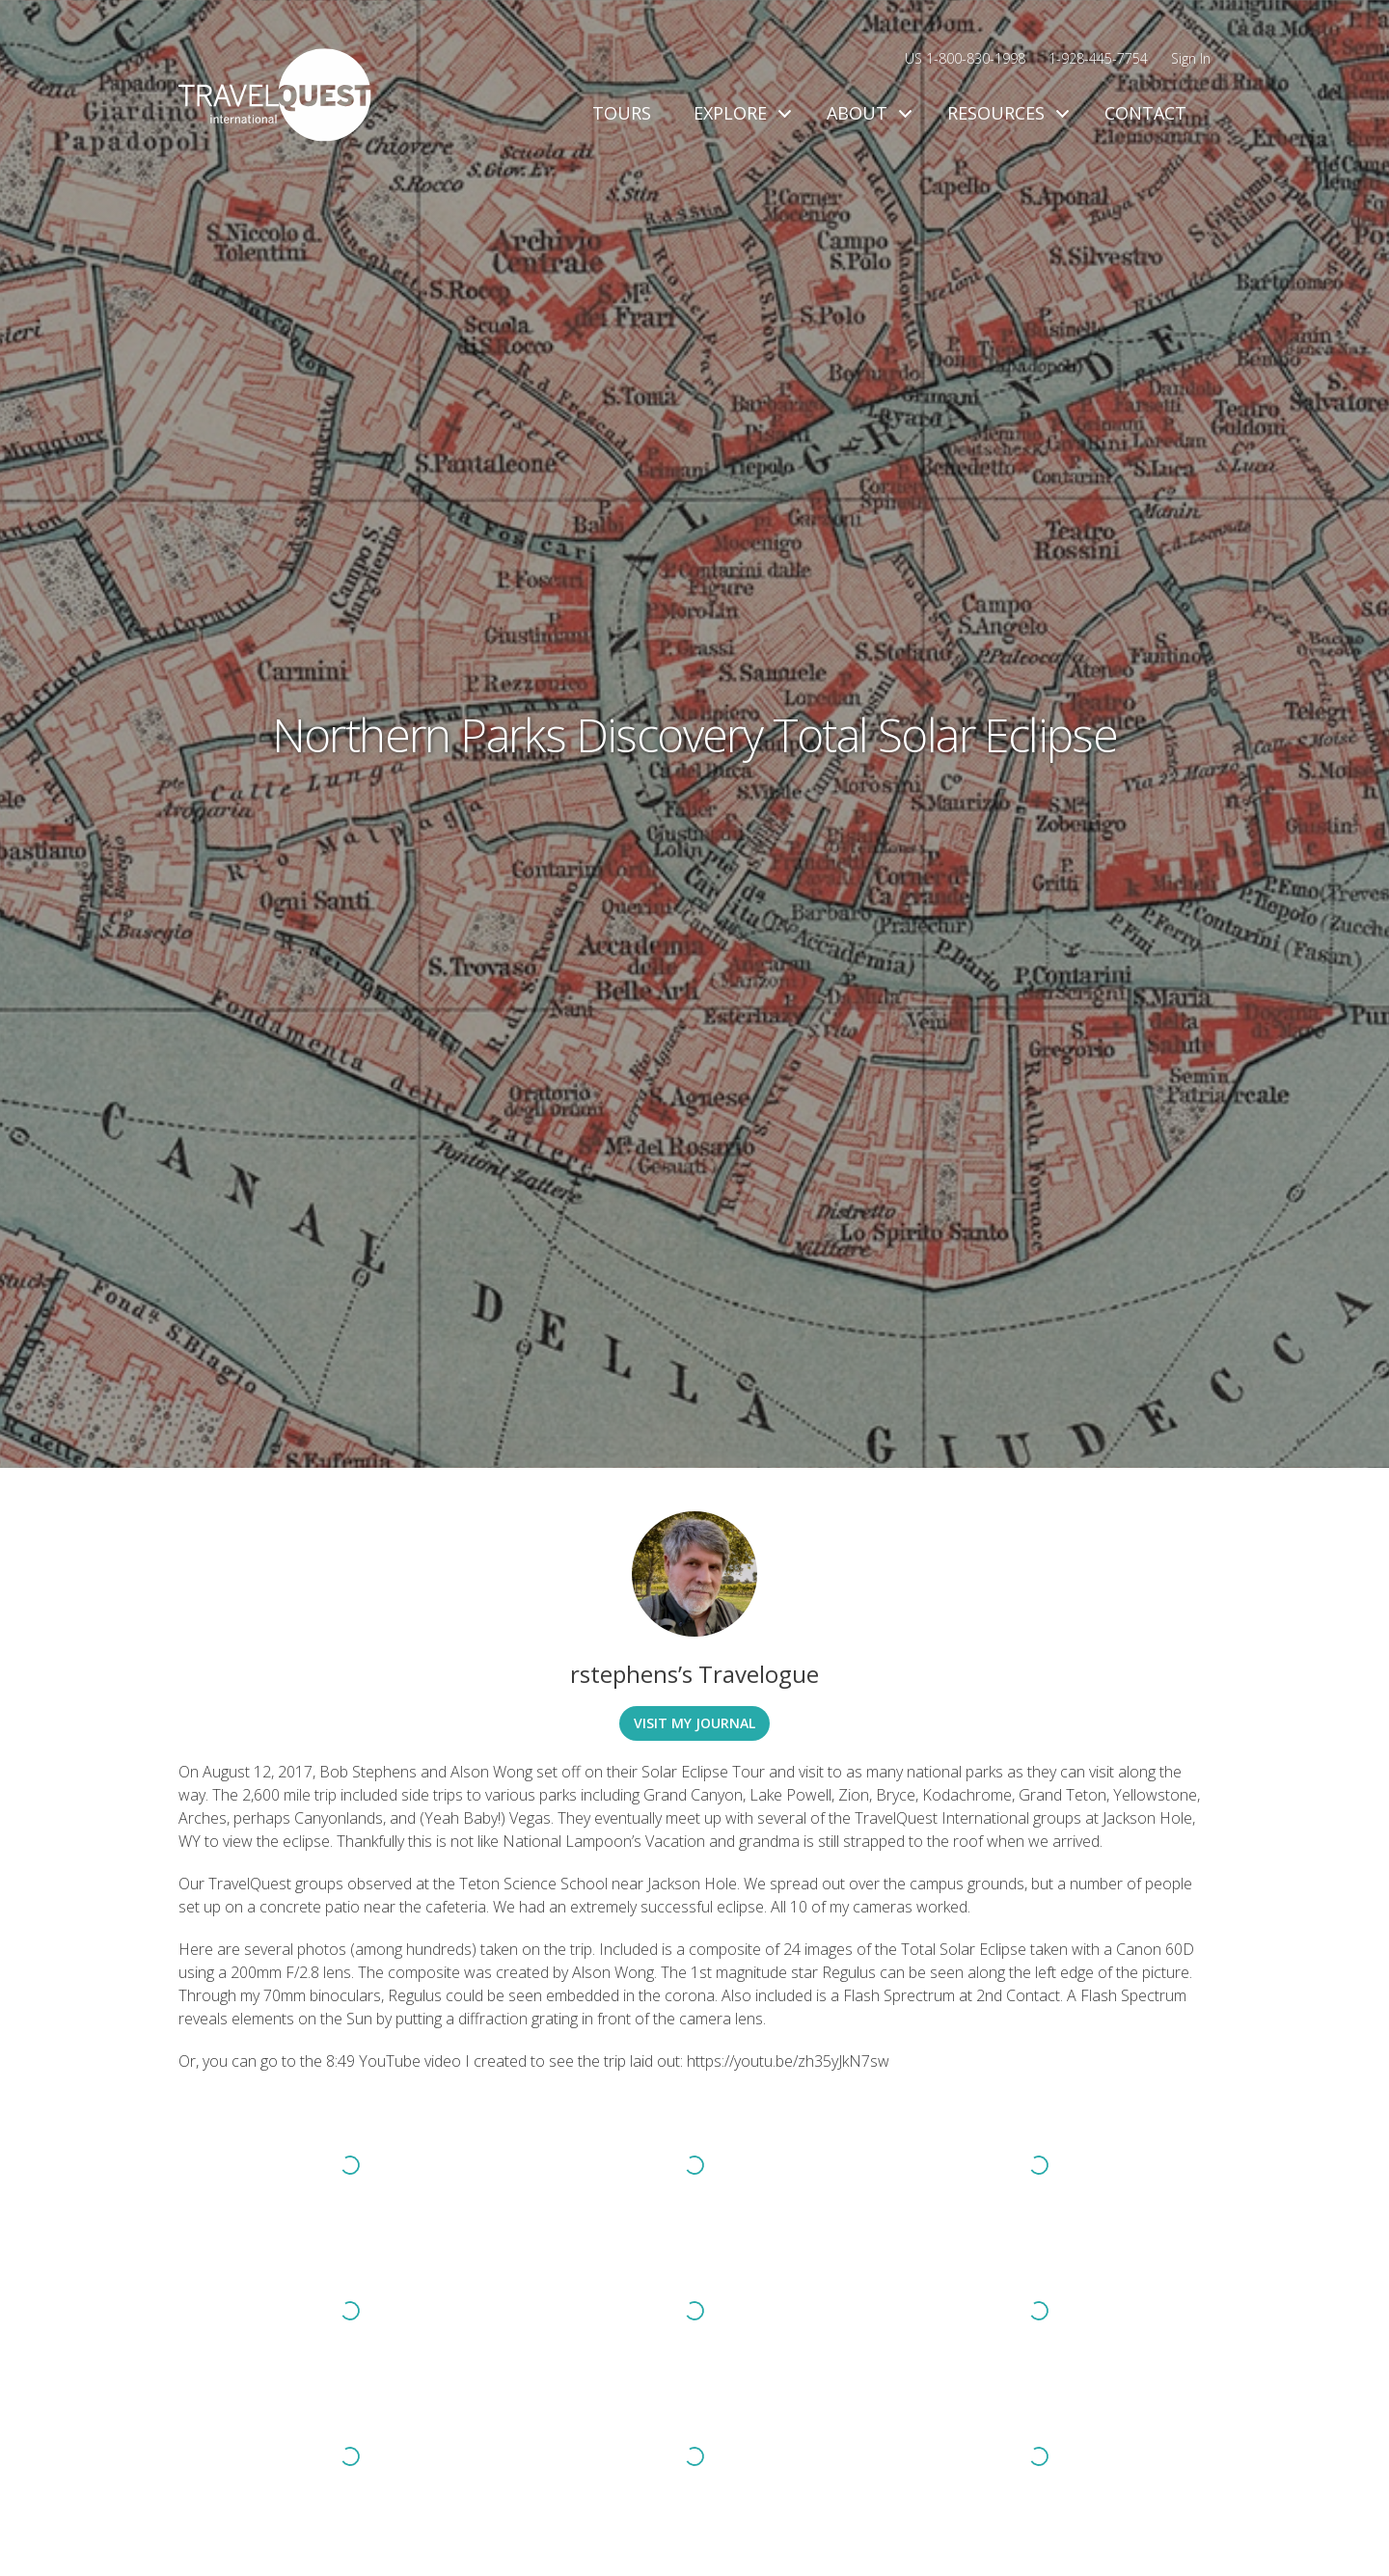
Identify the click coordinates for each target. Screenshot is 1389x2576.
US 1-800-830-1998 (965, 58)
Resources (1004, 112)
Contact (1145, 112)
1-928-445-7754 (1098, 58)
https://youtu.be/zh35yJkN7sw (788, 2061)
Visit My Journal (694, 1723)
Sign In (1191, 58)
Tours (621, 112)
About (866, 112)
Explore (739, 112)
